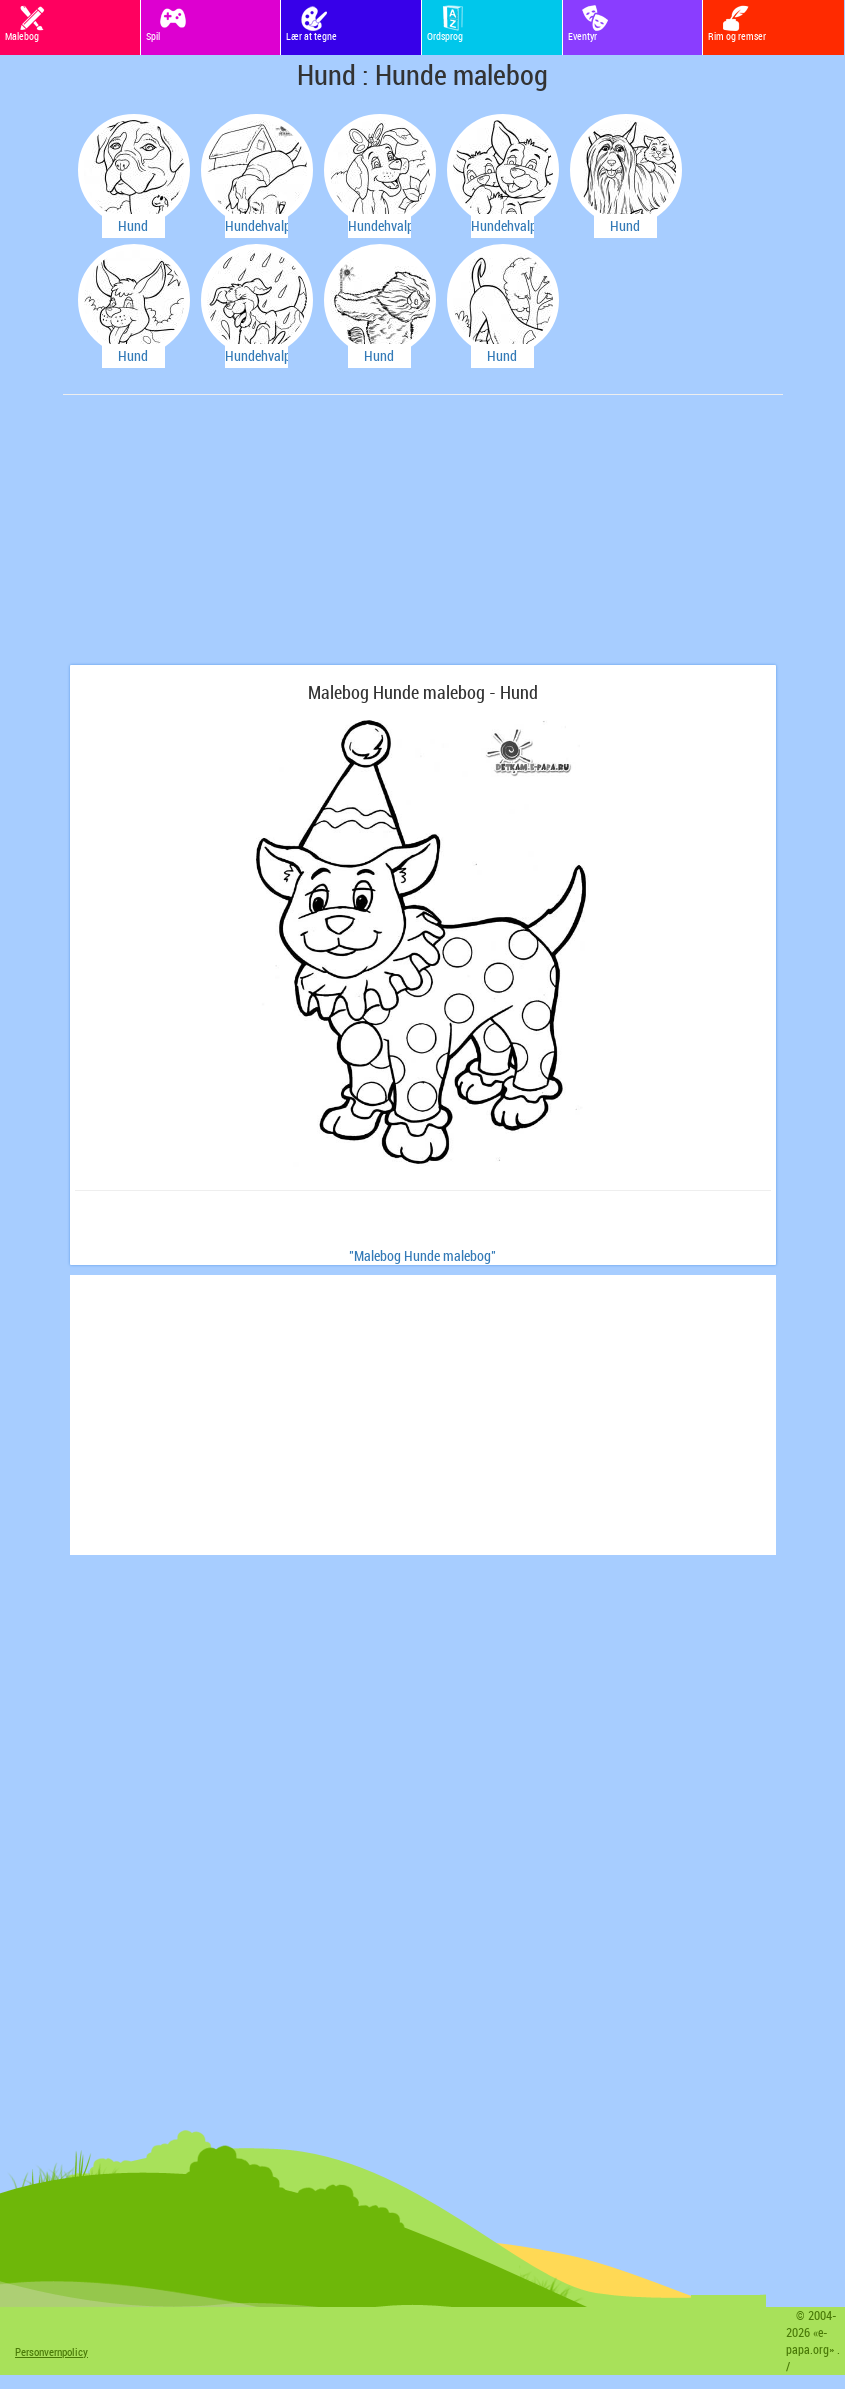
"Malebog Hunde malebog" (422, 1255)
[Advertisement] (220, 540)
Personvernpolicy (51, 2351)
